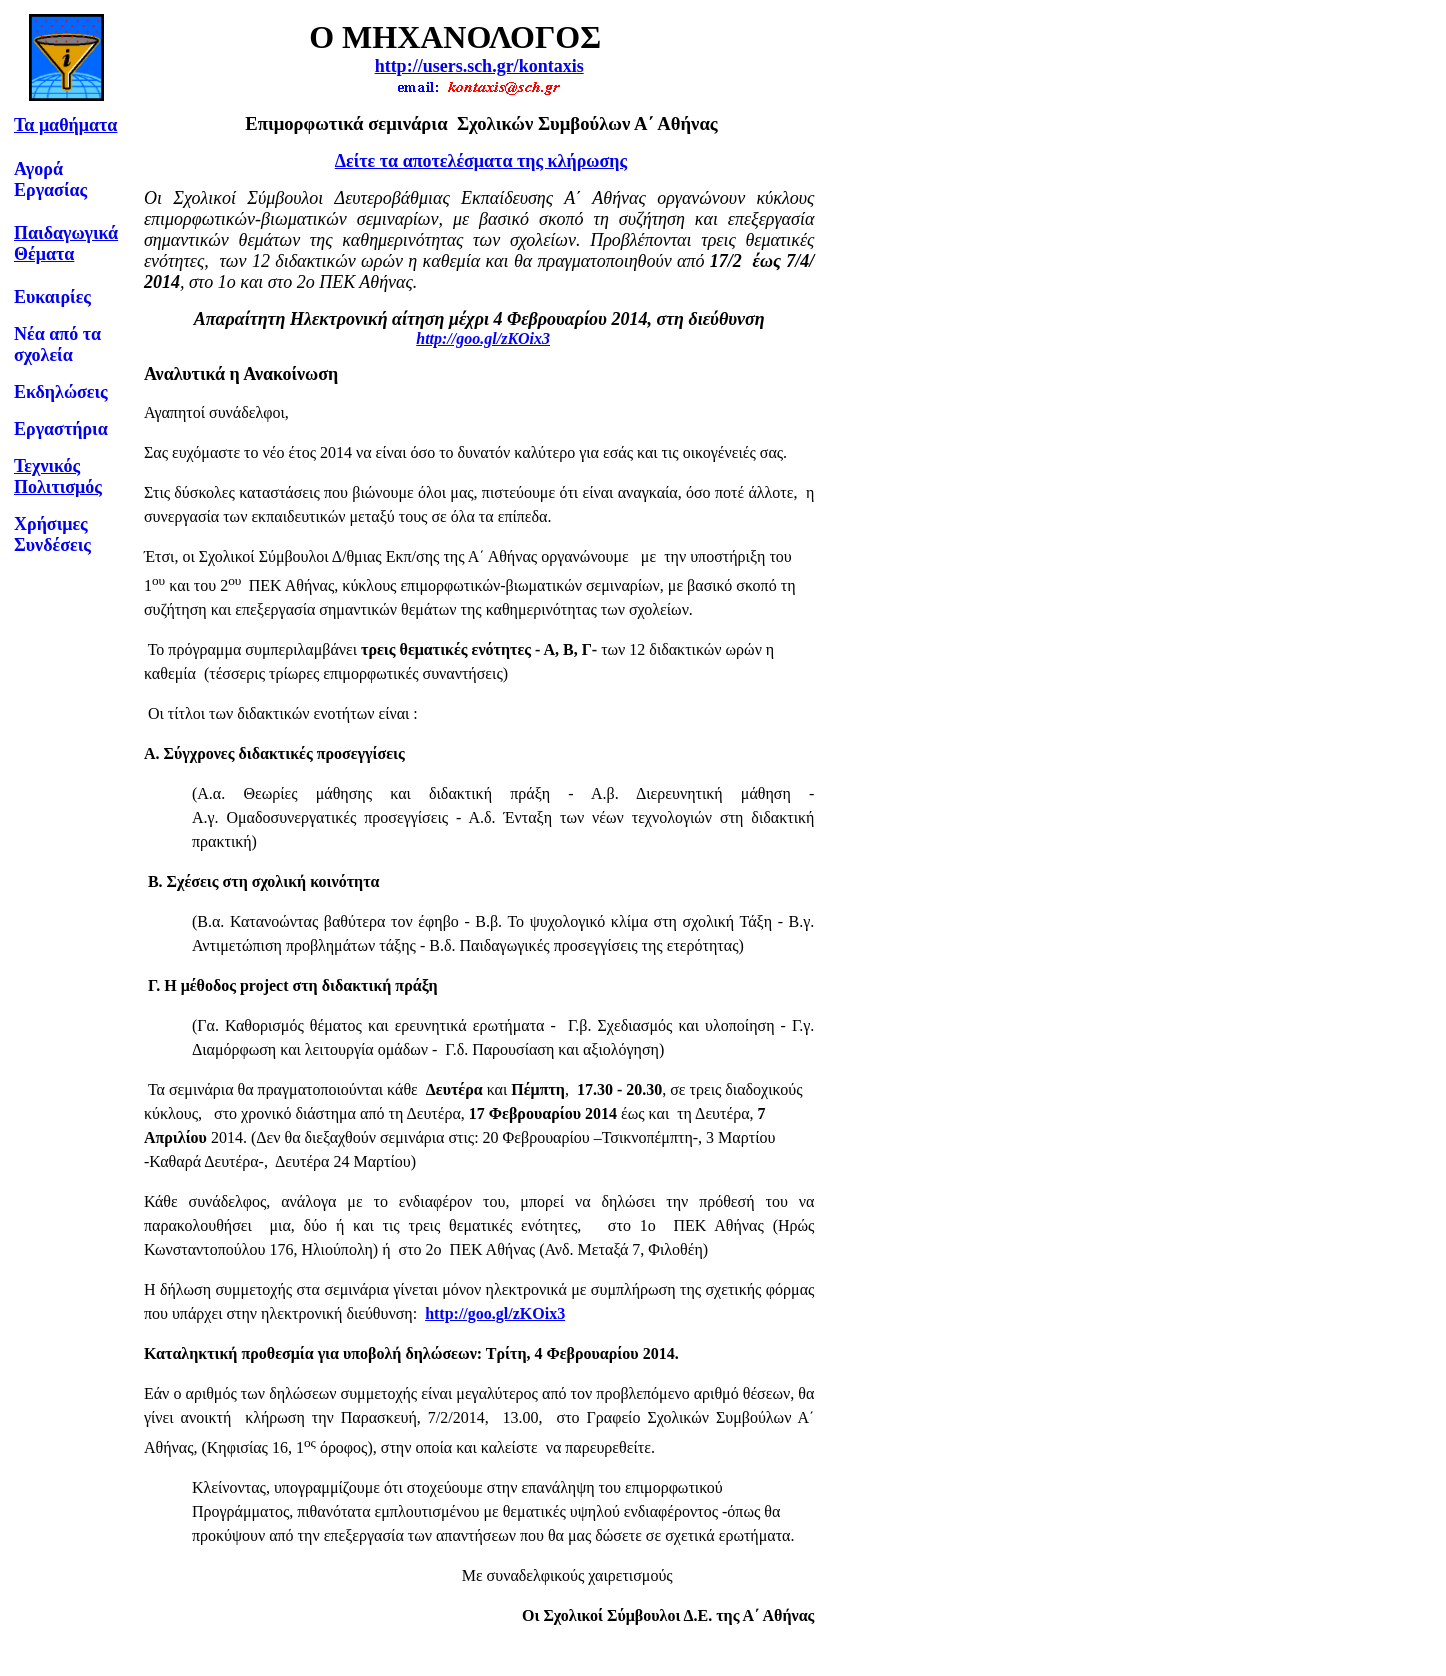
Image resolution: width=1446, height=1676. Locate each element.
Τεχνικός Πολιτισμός (58, 476)
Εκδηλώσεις (61, 392)
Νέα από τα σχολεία (57, 344)
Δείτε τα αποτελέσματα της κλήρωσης (481, 161)
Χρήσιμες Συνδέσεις (52, 534)
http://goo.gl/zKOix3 (483, 338)
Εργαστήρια (61, 429)
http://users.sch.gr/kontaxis (479, 66)
